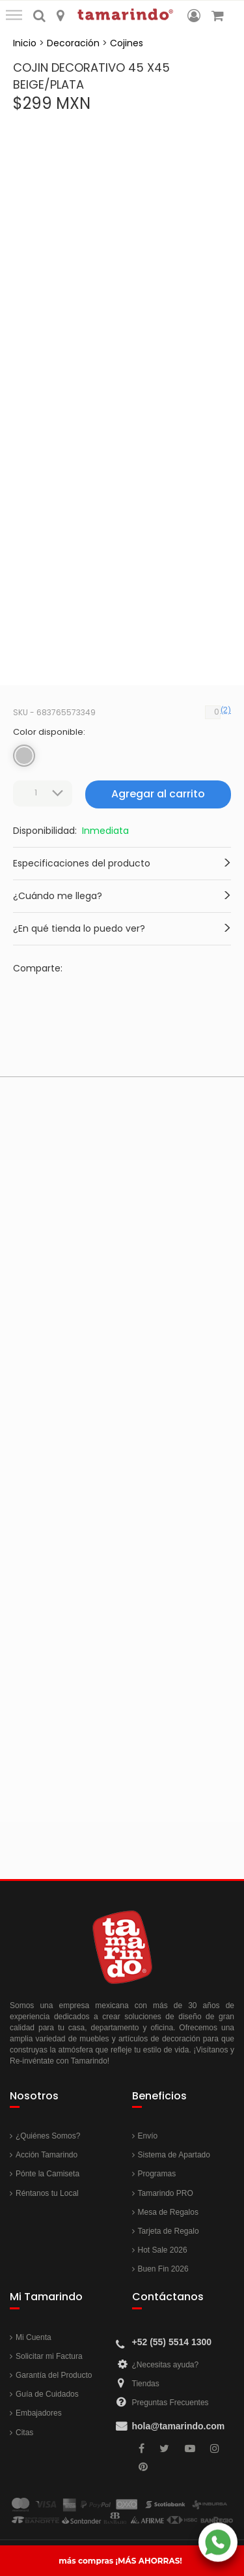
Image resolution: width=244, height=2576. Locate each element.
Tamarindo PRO (165, 2193)
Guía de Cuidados (47, 2394)
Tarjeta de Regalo (168, 2231)
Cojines (126, 43)
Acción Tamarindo (46, 2154)
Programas (157, 2173)
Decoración (73, 43)
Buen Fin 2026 (163, 2268)
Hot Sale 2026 (162, 2250)
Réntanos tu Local (47, 2193)
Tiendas (145, 2383)
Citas (24, 2432)
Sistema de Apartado (174, 2154)
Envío (148, 2135)
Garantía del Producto (54, 2375)
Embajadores (39, 2413)
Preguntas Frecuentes (170, 2402)
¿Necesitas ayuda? (165, 2364)
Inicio (24, 43)
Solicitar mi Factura (49, 2356)
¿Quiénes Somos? (48, 2135)
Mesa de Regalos (168, 2212)
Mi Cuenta (33, 2337)
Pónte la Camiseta (47, 2173)
